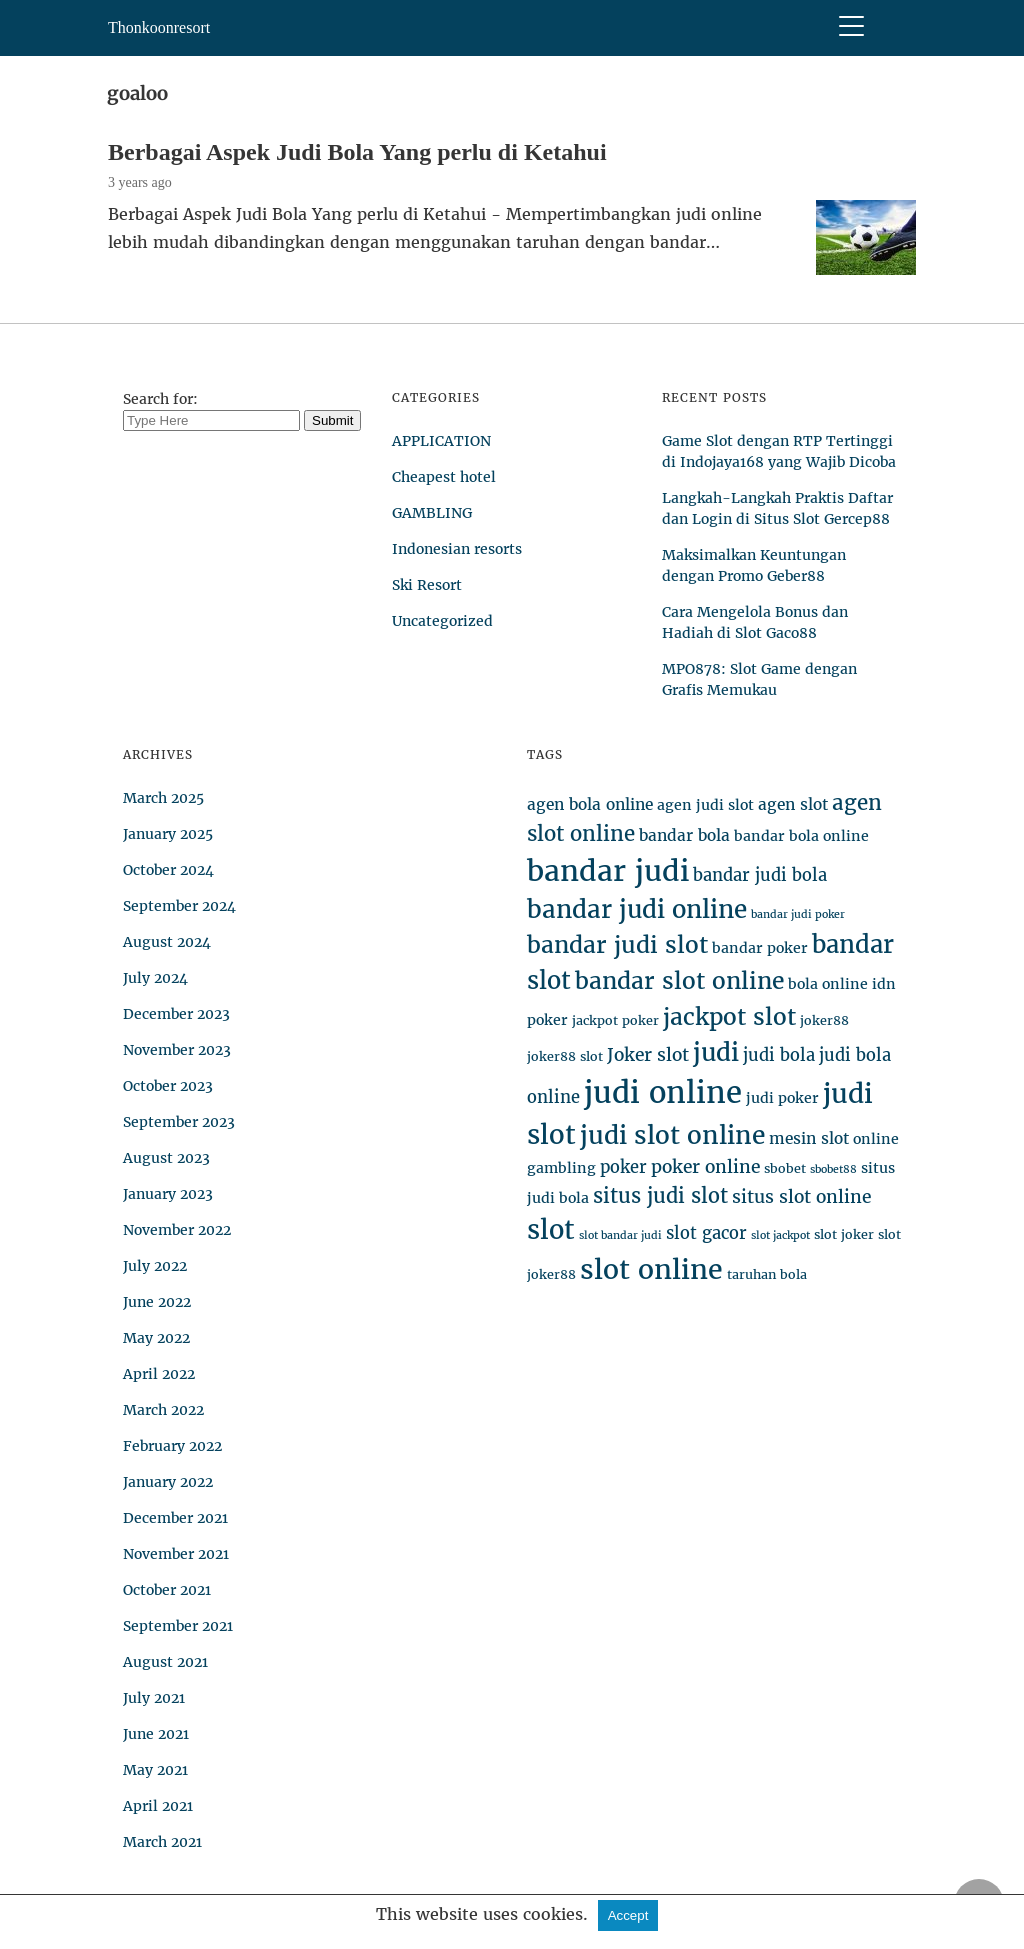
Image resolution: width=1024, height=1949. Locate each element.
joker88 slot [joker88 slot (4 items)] (565, 1056)
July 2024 (155, 978)
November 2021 (176, 1554)
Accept (628, 1915)
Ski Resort (427, 585)
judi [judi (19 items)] (716, 1052)
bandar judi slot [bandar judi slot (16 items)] (617, 944)
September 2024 (179, 906)
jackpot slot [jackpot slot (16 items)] (729, 1016)
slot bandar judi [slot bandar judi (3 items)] (620, 1235)
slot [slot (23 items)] (551, 1230)
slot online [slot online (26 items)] (651, 1269)
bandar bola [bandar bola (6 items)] (684, 835)
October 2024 (168, 870)
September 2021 (178, 1626)
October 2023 (168, 1086)
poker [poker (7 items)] (623, 1167)
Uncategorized (442, 621)
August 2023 (166, 1158)
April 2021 (158, 1806)
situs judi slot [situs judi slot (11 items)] (660, 1195)
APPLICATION (441, 441)
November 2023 (177, 1050)
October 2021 (167, 1590)
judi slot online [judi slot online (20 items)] (672, 1135)
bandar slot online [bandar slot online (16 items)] (679, 980)
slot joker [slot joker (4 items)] (844, 1234)
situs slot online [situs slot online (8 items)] (801, 1197)
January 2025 (168, 834)
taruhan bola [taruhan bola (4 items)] (767, 1274)
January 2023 (168, 1194)
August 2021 (165, 1662)
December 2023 (176, 1014)
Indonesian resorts (457, 549)
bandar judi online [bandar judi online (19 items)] (637, 909)
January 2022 (168, 1482)
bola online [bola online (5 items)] (828, 984)
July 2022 (155, 1266)
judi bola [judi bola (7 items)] (779, 1055)
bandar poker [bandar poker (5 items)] (760, 948)
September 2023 (179, 1122)
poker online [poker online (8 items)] (705, 1167)
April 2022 (159, 1374)
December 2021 (175, 1518)
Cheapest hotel (444, 477)
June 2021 (156, 1734)
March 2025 (163, 798)
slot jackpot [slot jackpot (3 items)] (780, 1235)
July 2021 (154, 1698)
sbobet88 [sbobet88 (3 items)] (833, 1169)
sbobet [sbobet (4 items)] (785, 1168)
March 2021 (162, 1842)
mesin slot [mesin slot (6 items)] (809, 1138)
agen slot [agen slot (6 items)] (793, 804)
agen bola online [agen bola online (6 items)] (590, 804)
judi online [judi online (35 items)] (663, 1092)
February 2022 (172, 1446)
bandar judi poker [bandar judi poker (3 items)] (798, 914)
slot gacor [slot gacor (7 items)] (706, 1233)
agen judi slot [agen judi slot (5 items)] (705, 805)
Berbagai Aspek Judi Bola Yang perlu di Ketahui (357, 152)
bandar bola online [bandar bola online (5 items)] (801, 836)
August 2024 (167, 942)
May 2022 (156, 1338)
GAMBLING (432, 513)
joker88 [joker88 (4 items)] (824, 1020)
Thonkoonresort (159, 27)
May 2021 (155, 1770)
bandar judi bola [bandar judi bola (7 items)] (760, 875)
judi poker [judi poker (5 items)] (782, 1098)
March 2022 (163, 1410)
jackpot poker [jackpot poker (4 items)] (615, 1020)
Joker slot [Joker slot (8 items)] (648, 1055)
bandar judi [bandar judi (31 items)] (608, 871)
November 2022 (177, 1230)
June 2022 (157, 1302)
